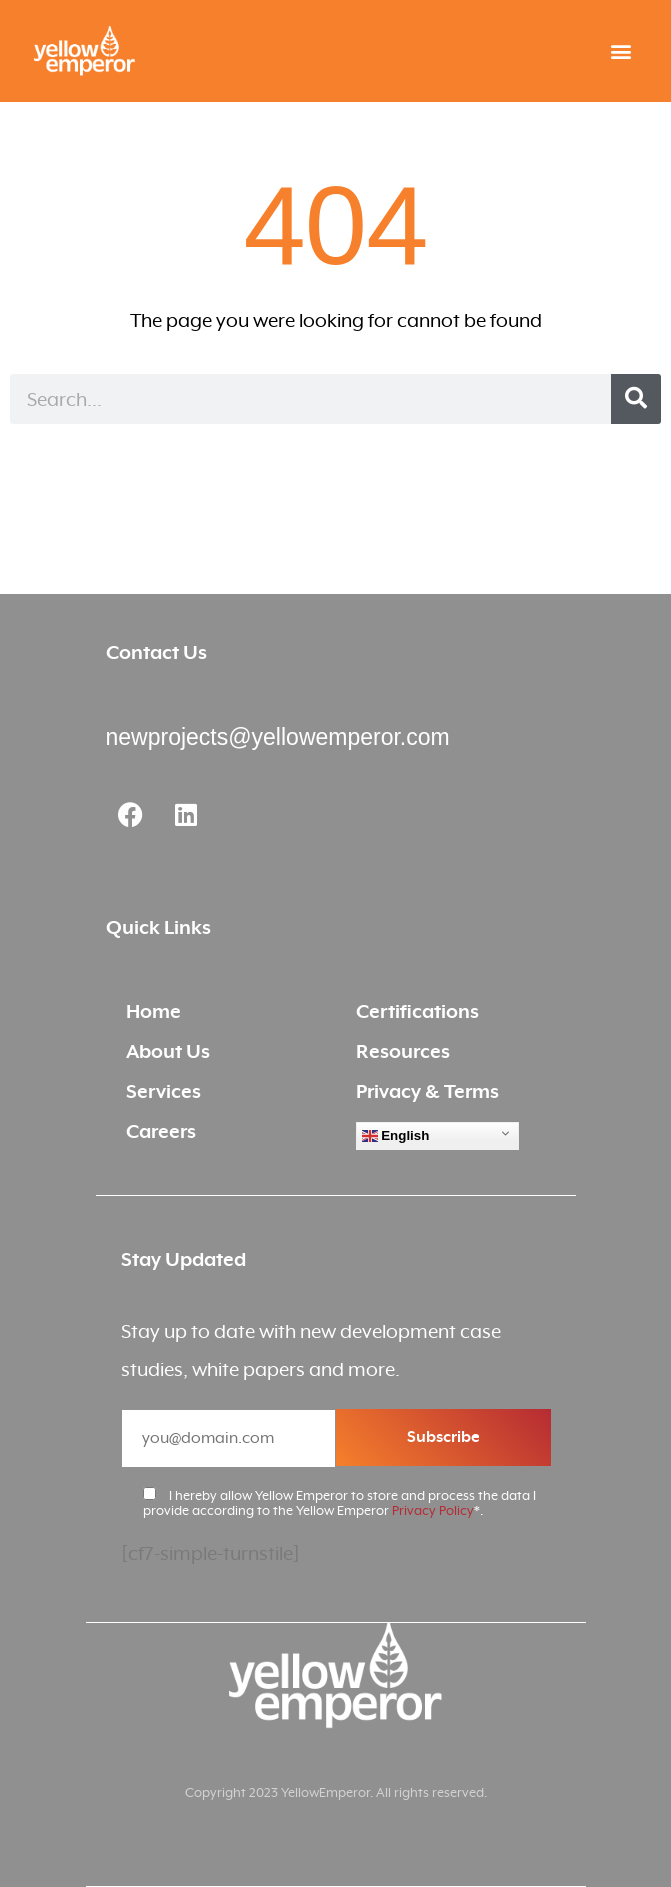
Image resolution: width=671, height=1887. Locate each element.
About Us (168, 1051)
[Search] (636, 399)
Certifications (417, 1011)
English (396, 1136)
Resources (403, 1051)
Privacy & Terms (427, 1091)
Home (153, 1011)
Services (163, 1091)
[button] (620, 51)
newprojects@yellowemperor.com (278, 737)
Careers (161, 1131)
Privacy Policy (433, 1510)
